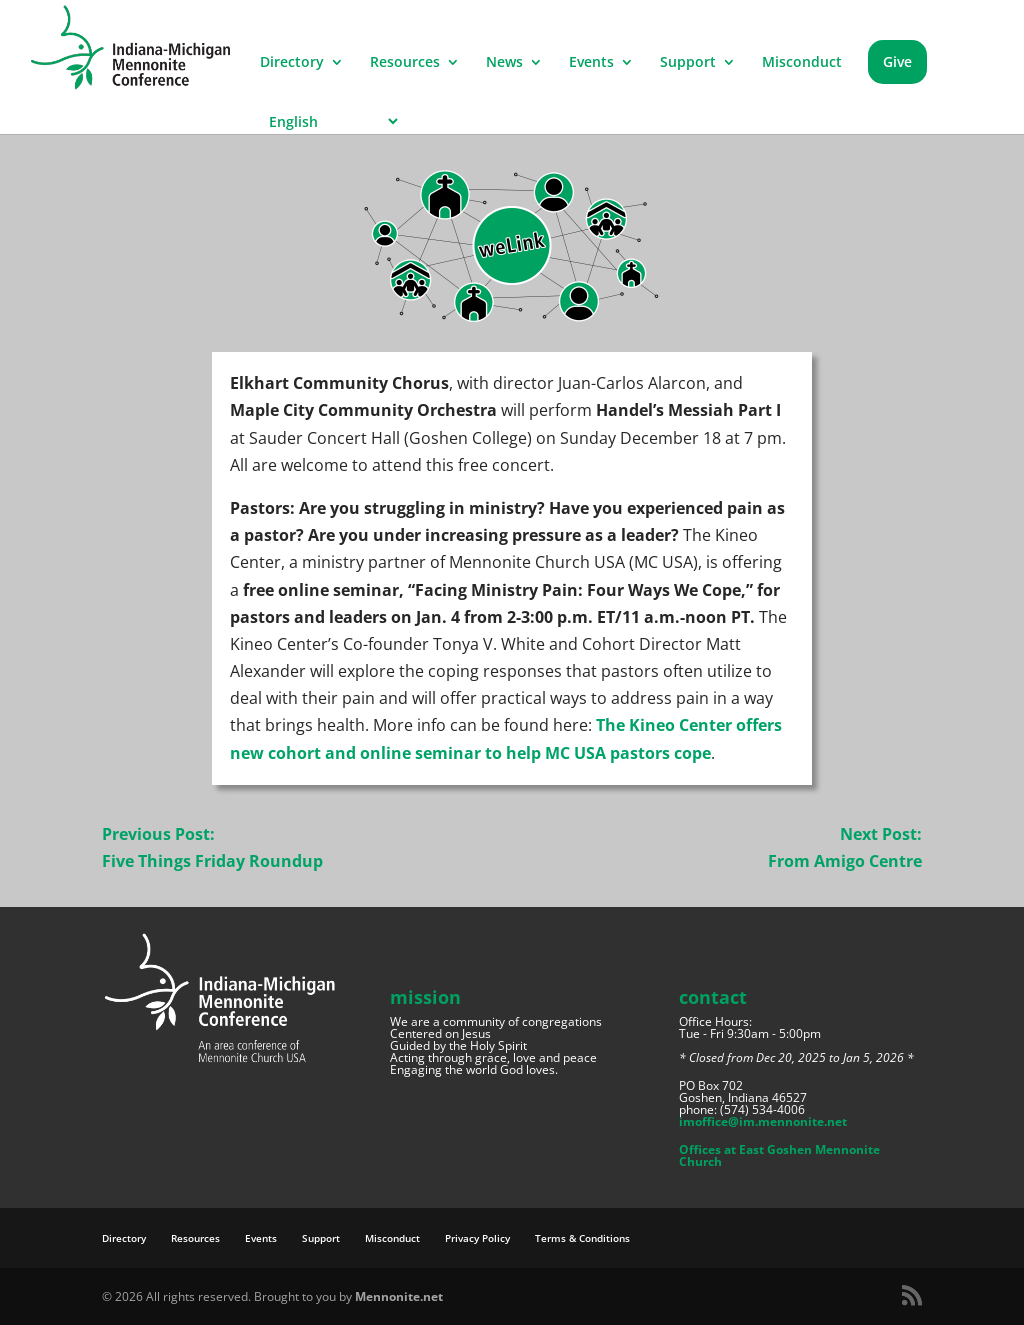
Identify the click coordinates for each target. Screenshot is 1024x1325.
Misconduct (802, 63)
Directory (292, 63)
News (504, 63)
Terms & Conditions (582, 1238)
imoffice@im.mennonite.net (763, 1121)
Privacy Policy (477, 1238)
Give (897, 61)
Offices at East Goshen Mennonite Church (779, 1155)
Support (688, 63)
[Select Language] (330, 121)
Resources (405, 63)
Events (591, 63)
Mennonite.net (399, 1296)
